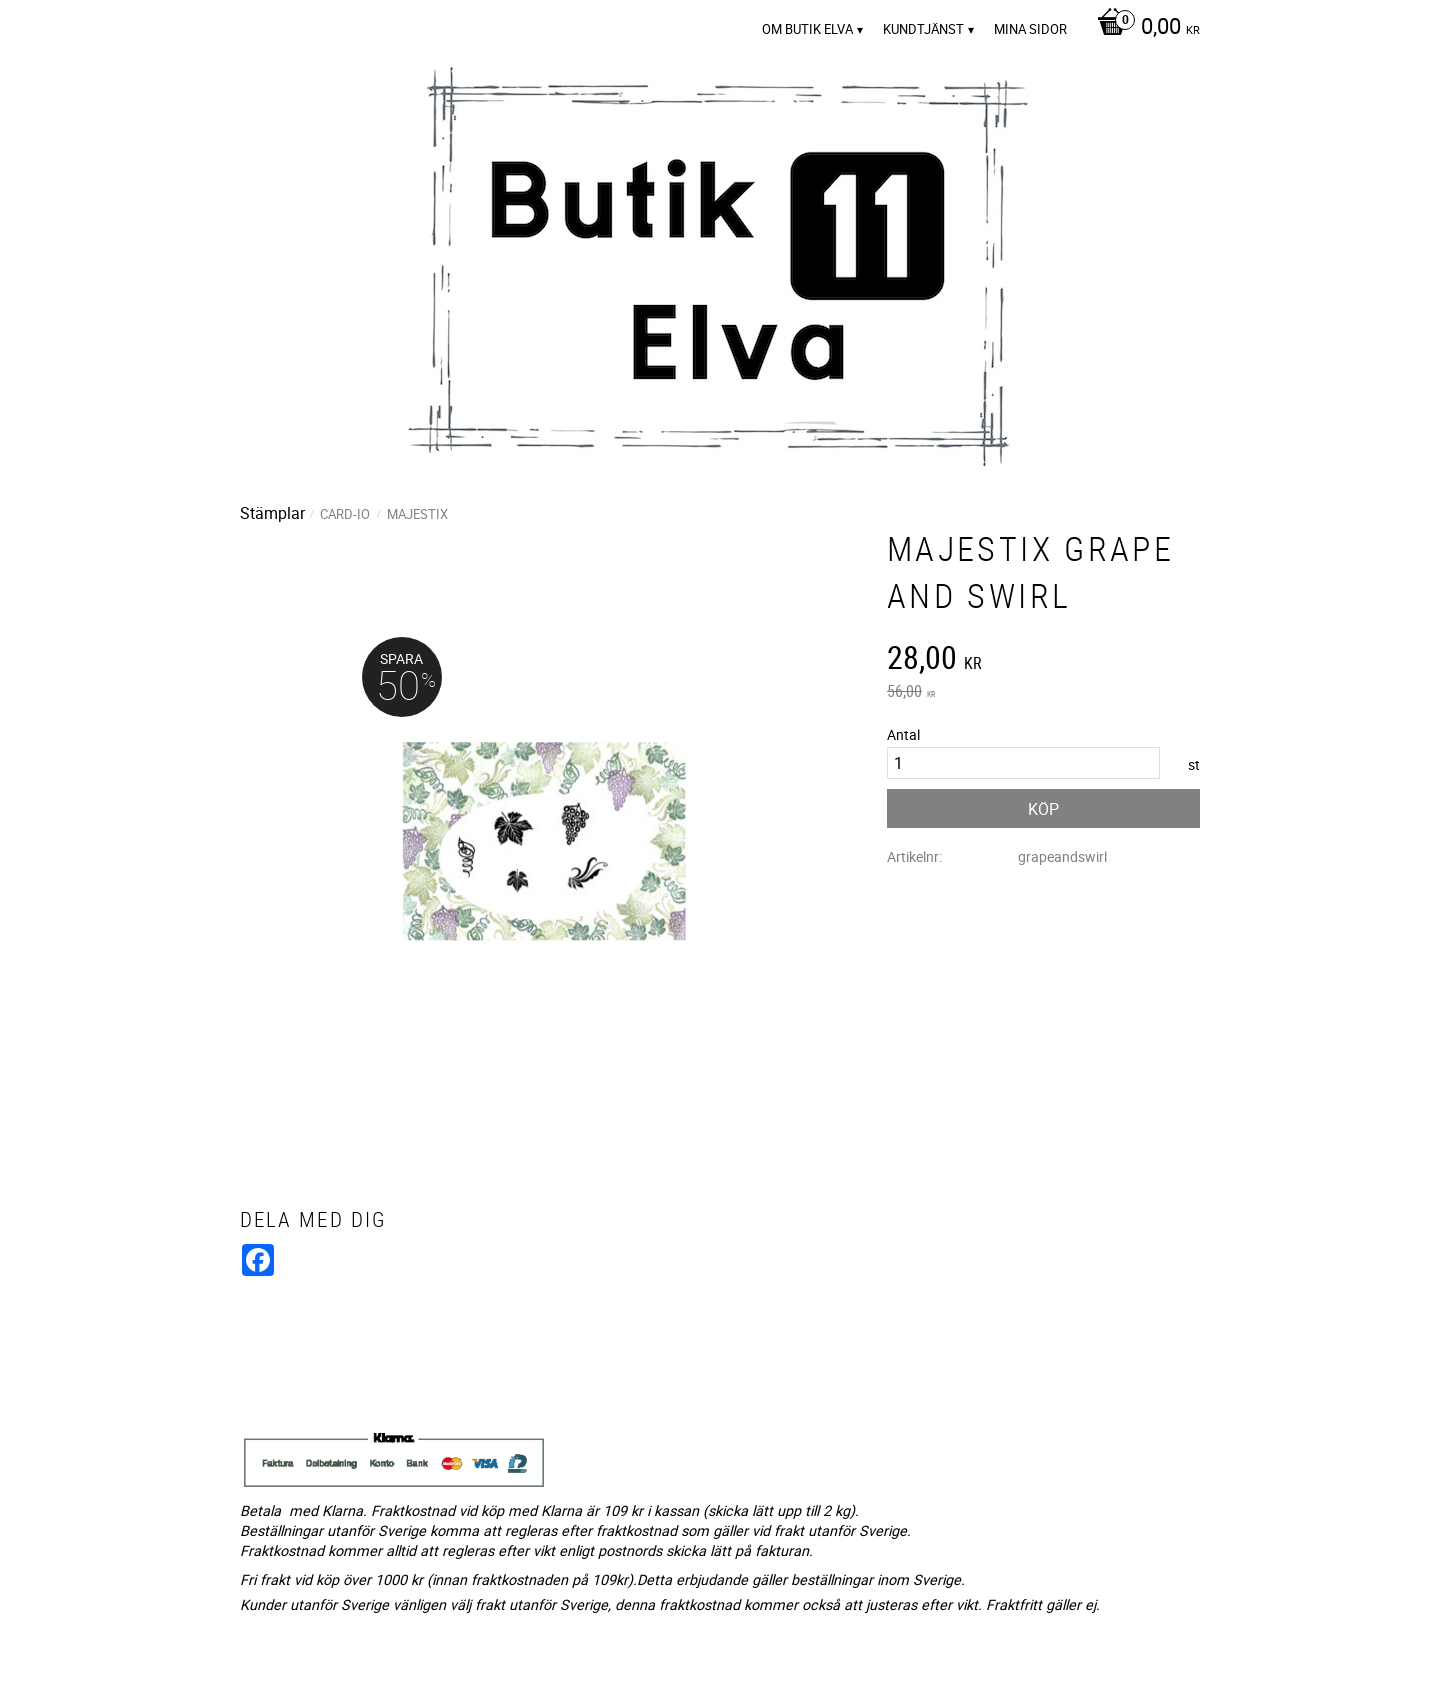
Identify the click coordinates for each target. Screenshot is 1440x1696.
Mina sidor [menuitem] (1030, 29)
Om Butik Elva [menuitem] (807, 29)
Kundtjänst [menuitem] (923, 29)
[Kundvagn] (1143, 28)
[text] (1043, 660)
